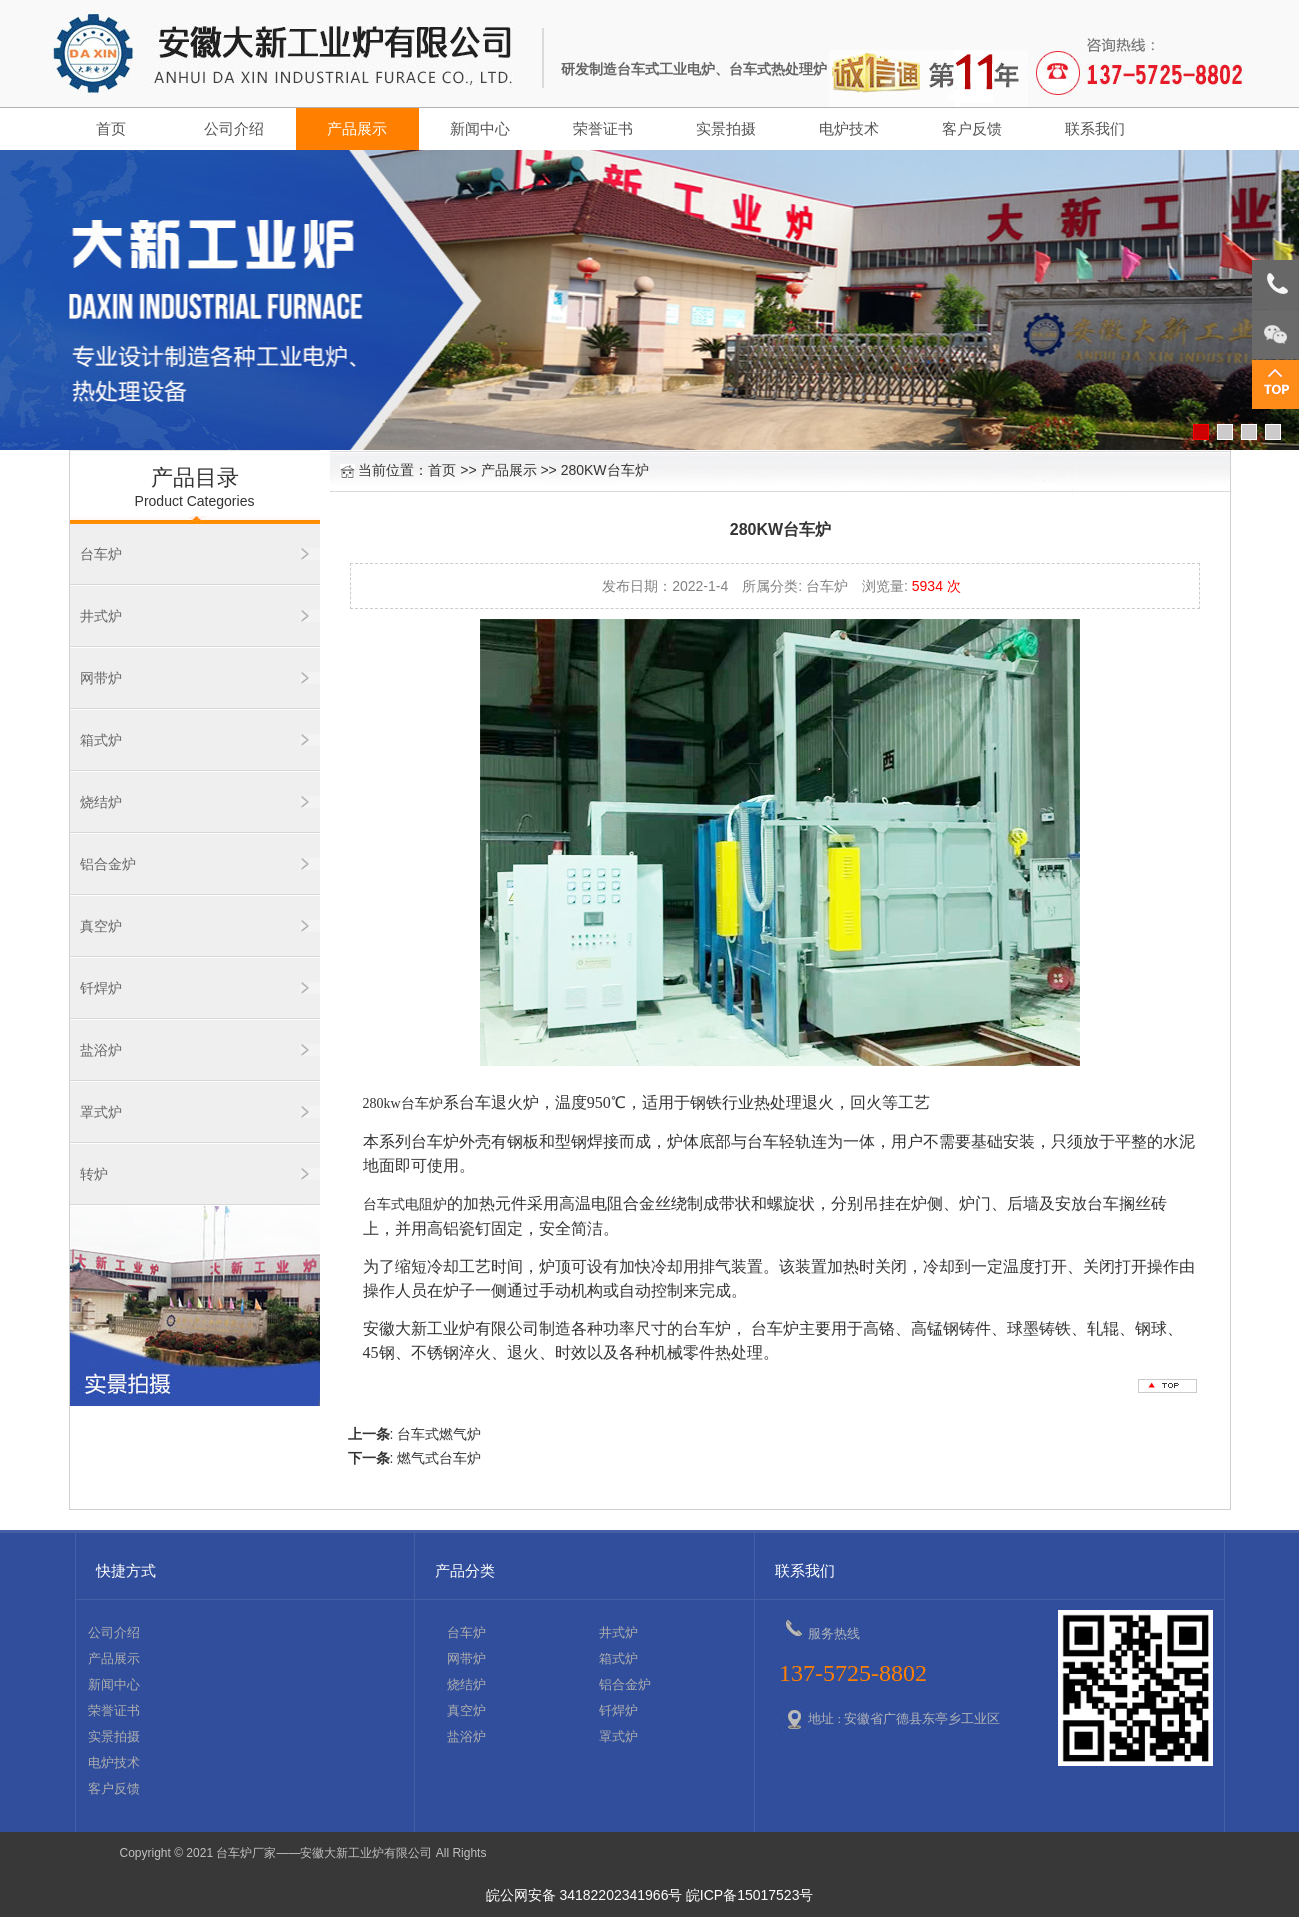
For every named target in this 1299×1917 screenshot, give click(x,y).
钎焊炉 (101, 988)
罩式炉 (101, 1112)
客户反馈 (972, 129)
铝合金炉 (108, 864)
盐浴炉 (101, 1050)
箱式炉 (101, 740)
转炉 (94, 1174)
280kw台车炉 (403, 1103)
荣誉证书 (603, 129)
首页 (111, 129)
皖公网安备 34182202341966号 (584, 1895)
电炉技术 (849, 129)
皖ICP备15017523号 (750, 1895)
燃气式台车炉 (439, 1458)
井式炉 (101, 616)
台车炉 (101, 554)
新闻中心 (480, 129)
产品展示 (357, 129)
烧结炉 (101, 802)
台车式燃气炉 (439, 1434)
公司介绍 (234, 129)
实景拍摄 (726, 129)
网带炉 (101, 678)
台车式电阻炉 (405, 1204)
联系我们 (1095, 129)
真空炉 (101, 926)
